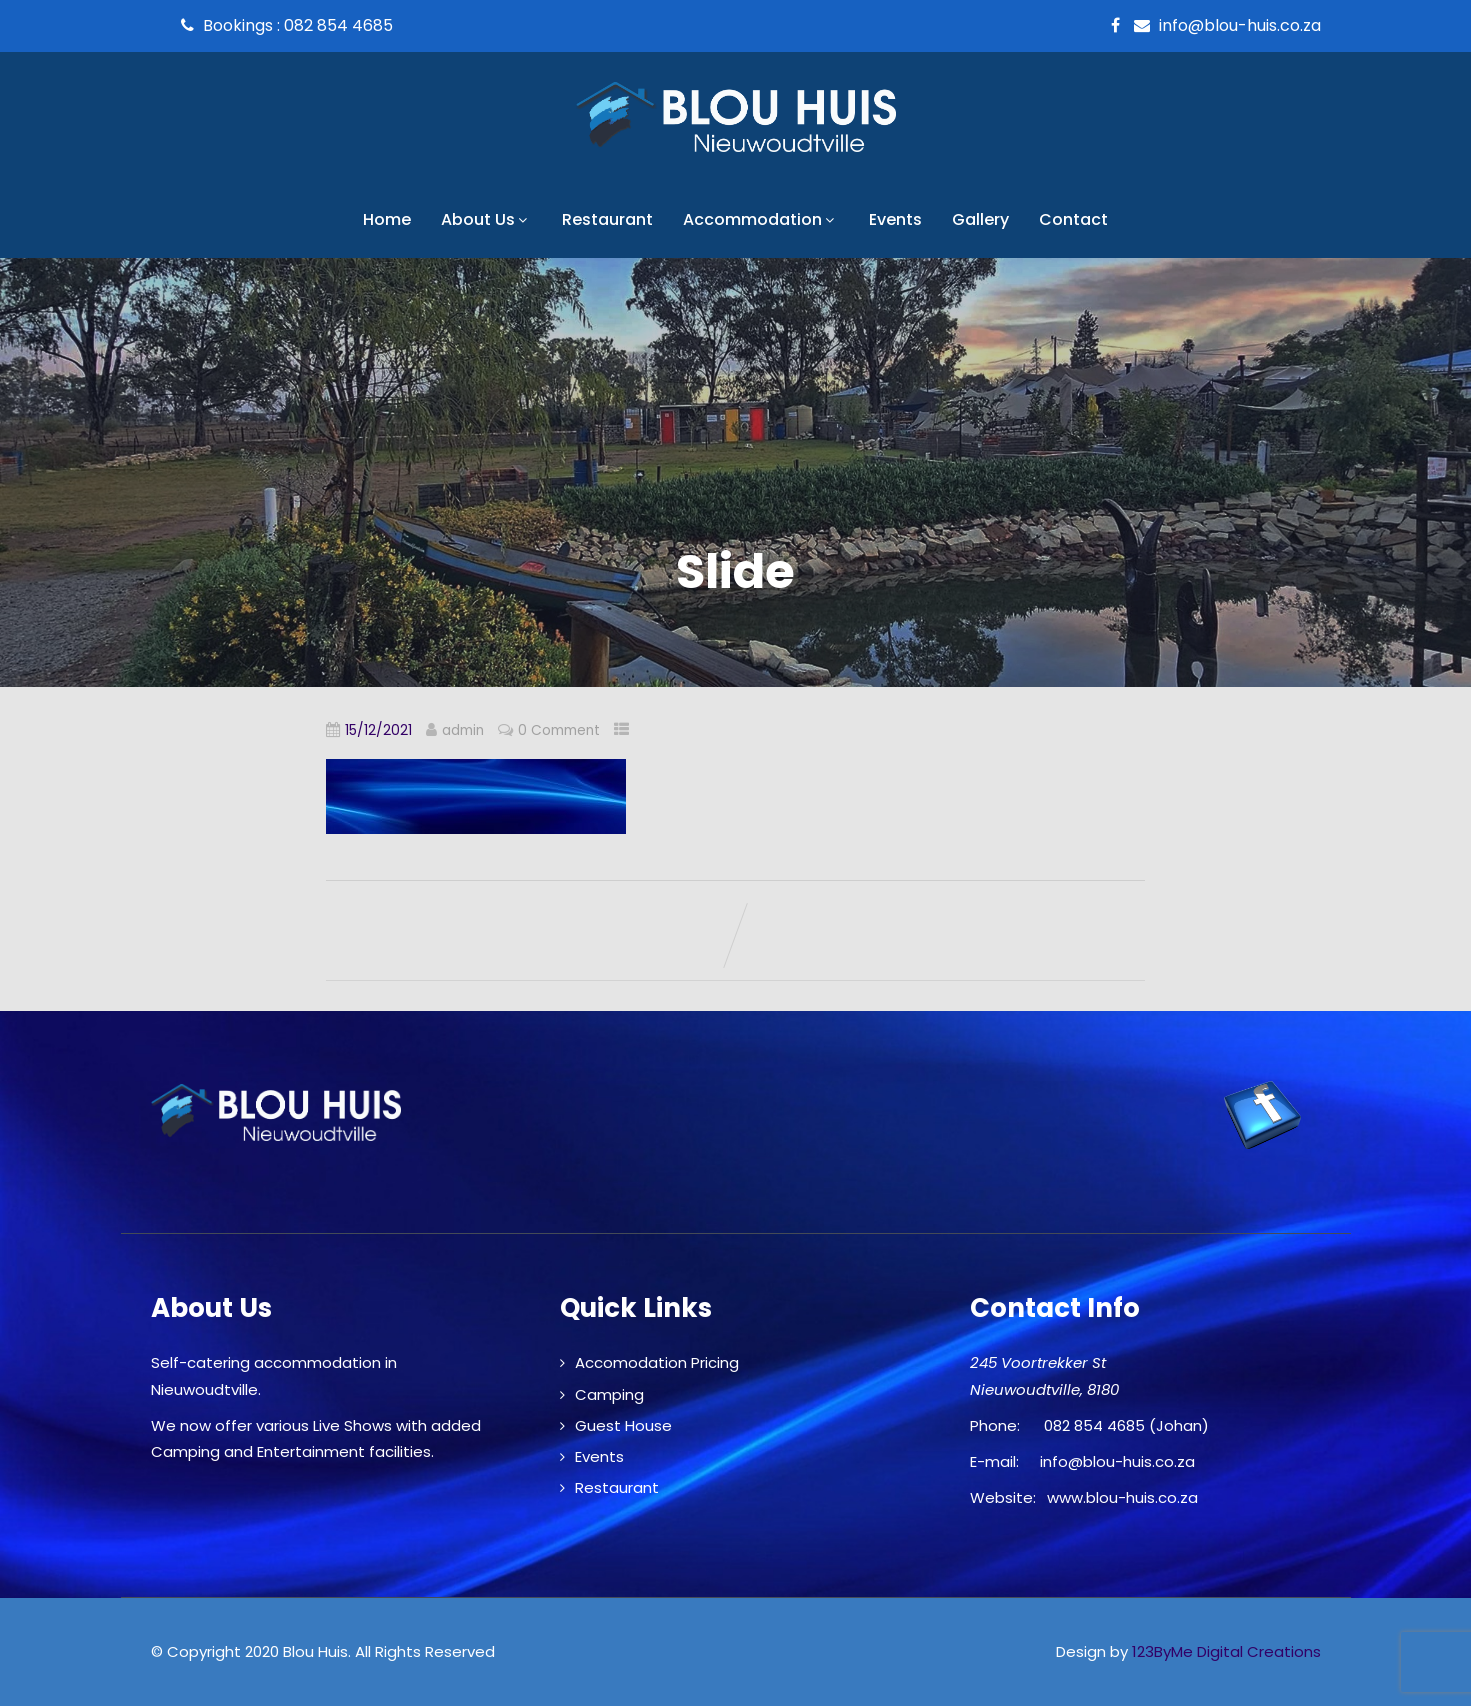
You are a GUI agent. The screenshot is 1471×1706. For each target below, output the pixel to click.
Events (895, 219)
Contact (1073, 219)
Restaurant (607, 219)
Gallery (980, 219)
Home (387, 219)
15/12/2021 (378, 730)
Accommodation (761, 219)
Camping (609, 1394)
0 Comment (559, 730)
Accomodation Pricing (657, 1362)
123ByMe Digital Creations (1226, 1651)
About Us (486, 219)
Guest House (623, 1425)
